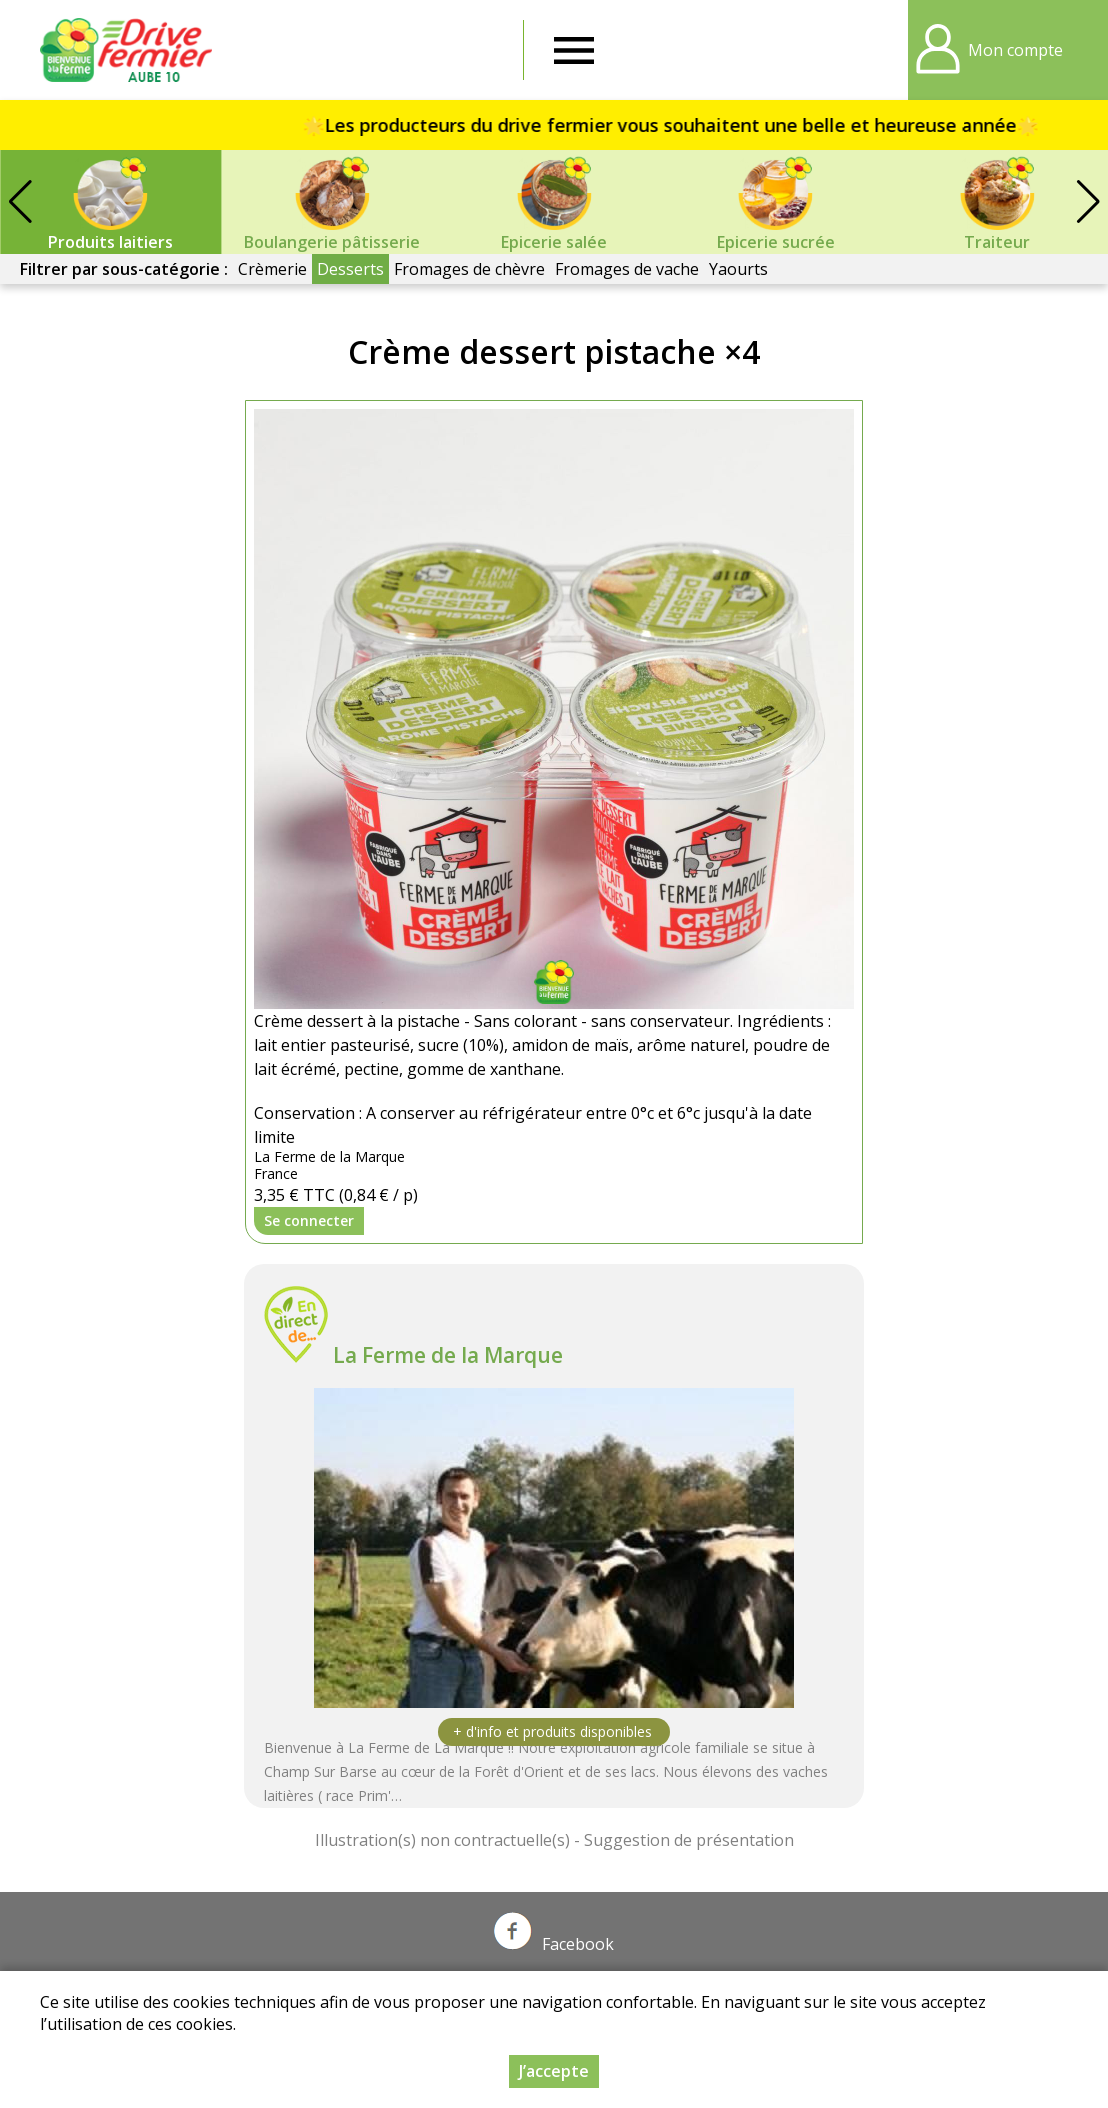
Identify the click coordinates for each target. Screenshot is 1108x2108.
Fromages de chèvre (469, 269)
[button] (1088, 202)
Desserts (350, 269)
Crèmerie (272, 269)
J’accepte (554, 2071)
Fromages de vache (627, 269)
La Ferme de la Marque (448, 1355)
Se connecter (309, 1220)
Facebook (554, 1944)
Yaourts (738, 269)
